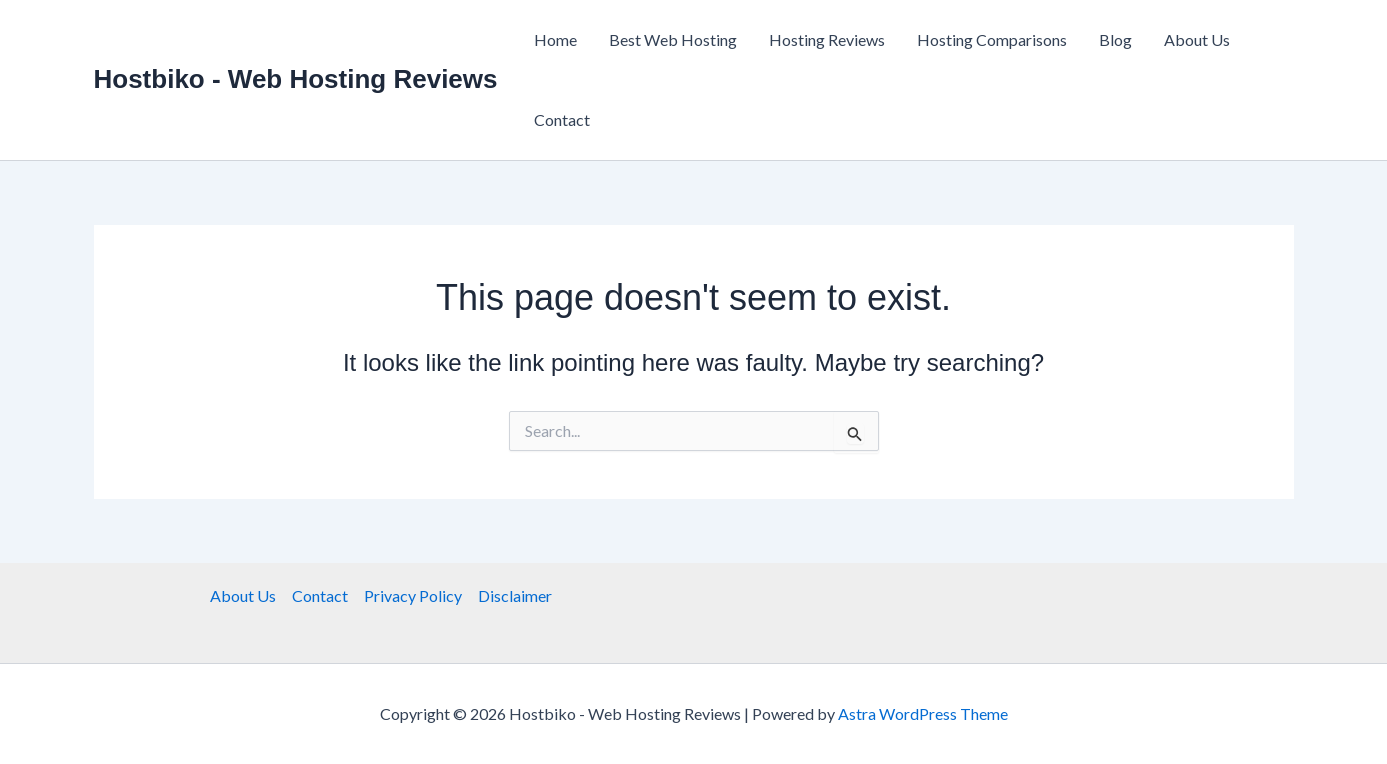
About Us (1197, 39)
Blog (1115, 39)
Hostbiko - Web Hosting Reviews (296, 79)
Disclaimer (515, 595)
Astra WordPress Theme (923, 713)
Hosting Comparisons (992, 39)
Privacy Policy (413, 595)
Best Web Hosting (673, 39)
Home (555, 39)
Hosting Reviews (827, 39)
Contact (562, 119)
